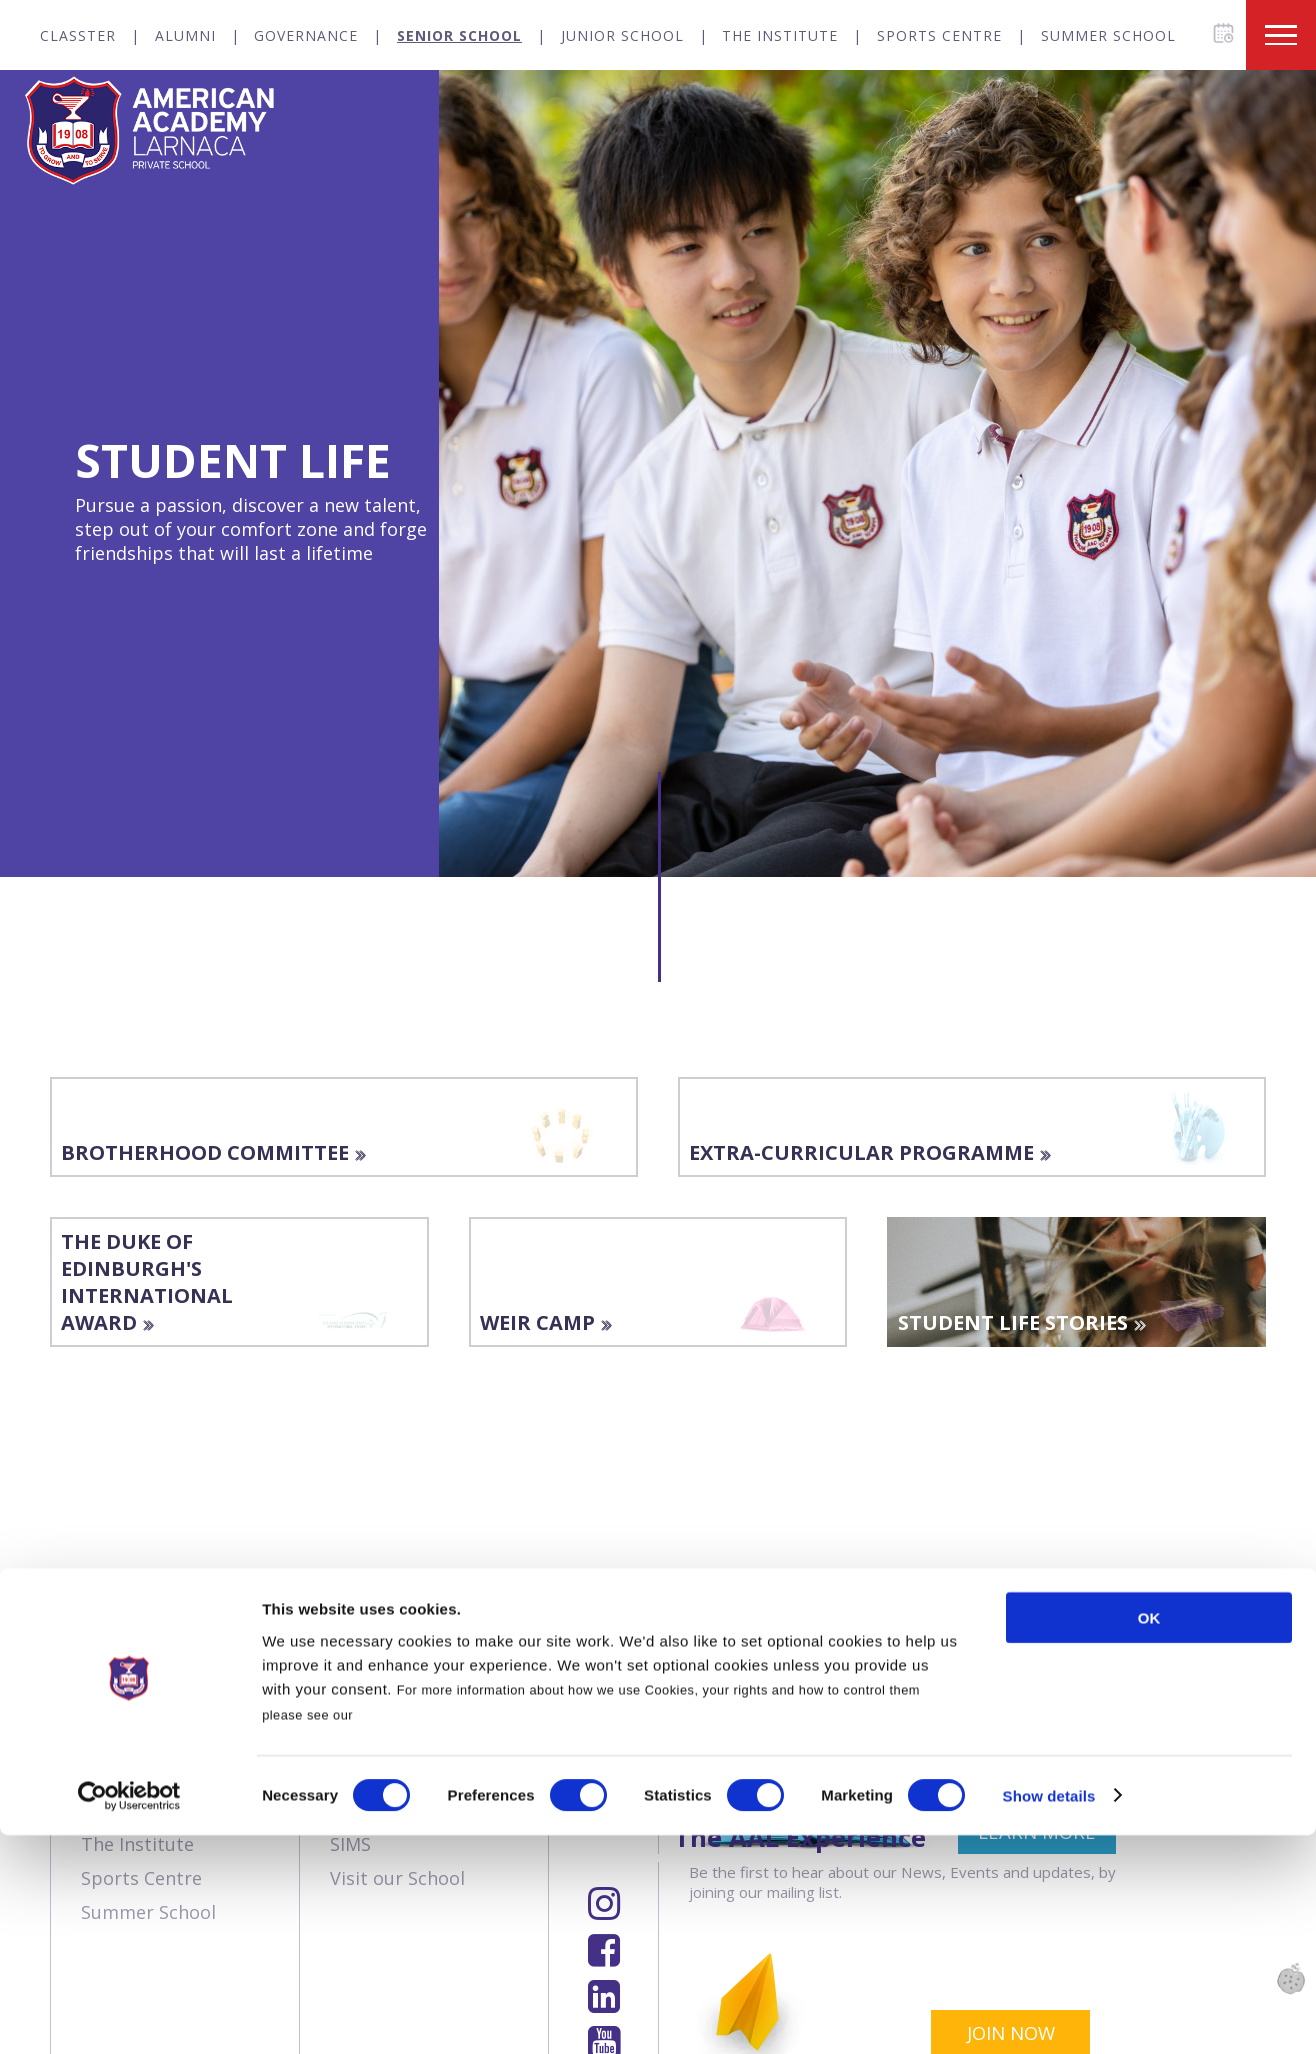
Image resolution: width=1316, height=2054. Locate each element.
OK (1149, 1836)
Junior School (622, 35)
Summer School (1108, 35)
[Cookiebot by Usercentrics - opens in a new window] (129, 2015)
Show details (1049, 2014)
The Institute (780, 35)
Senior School (459, 35)
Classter (78, 35)
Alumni (185, 35)
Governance (306, 35)
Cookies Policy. (407, 1933)
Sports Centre (939, 35)
